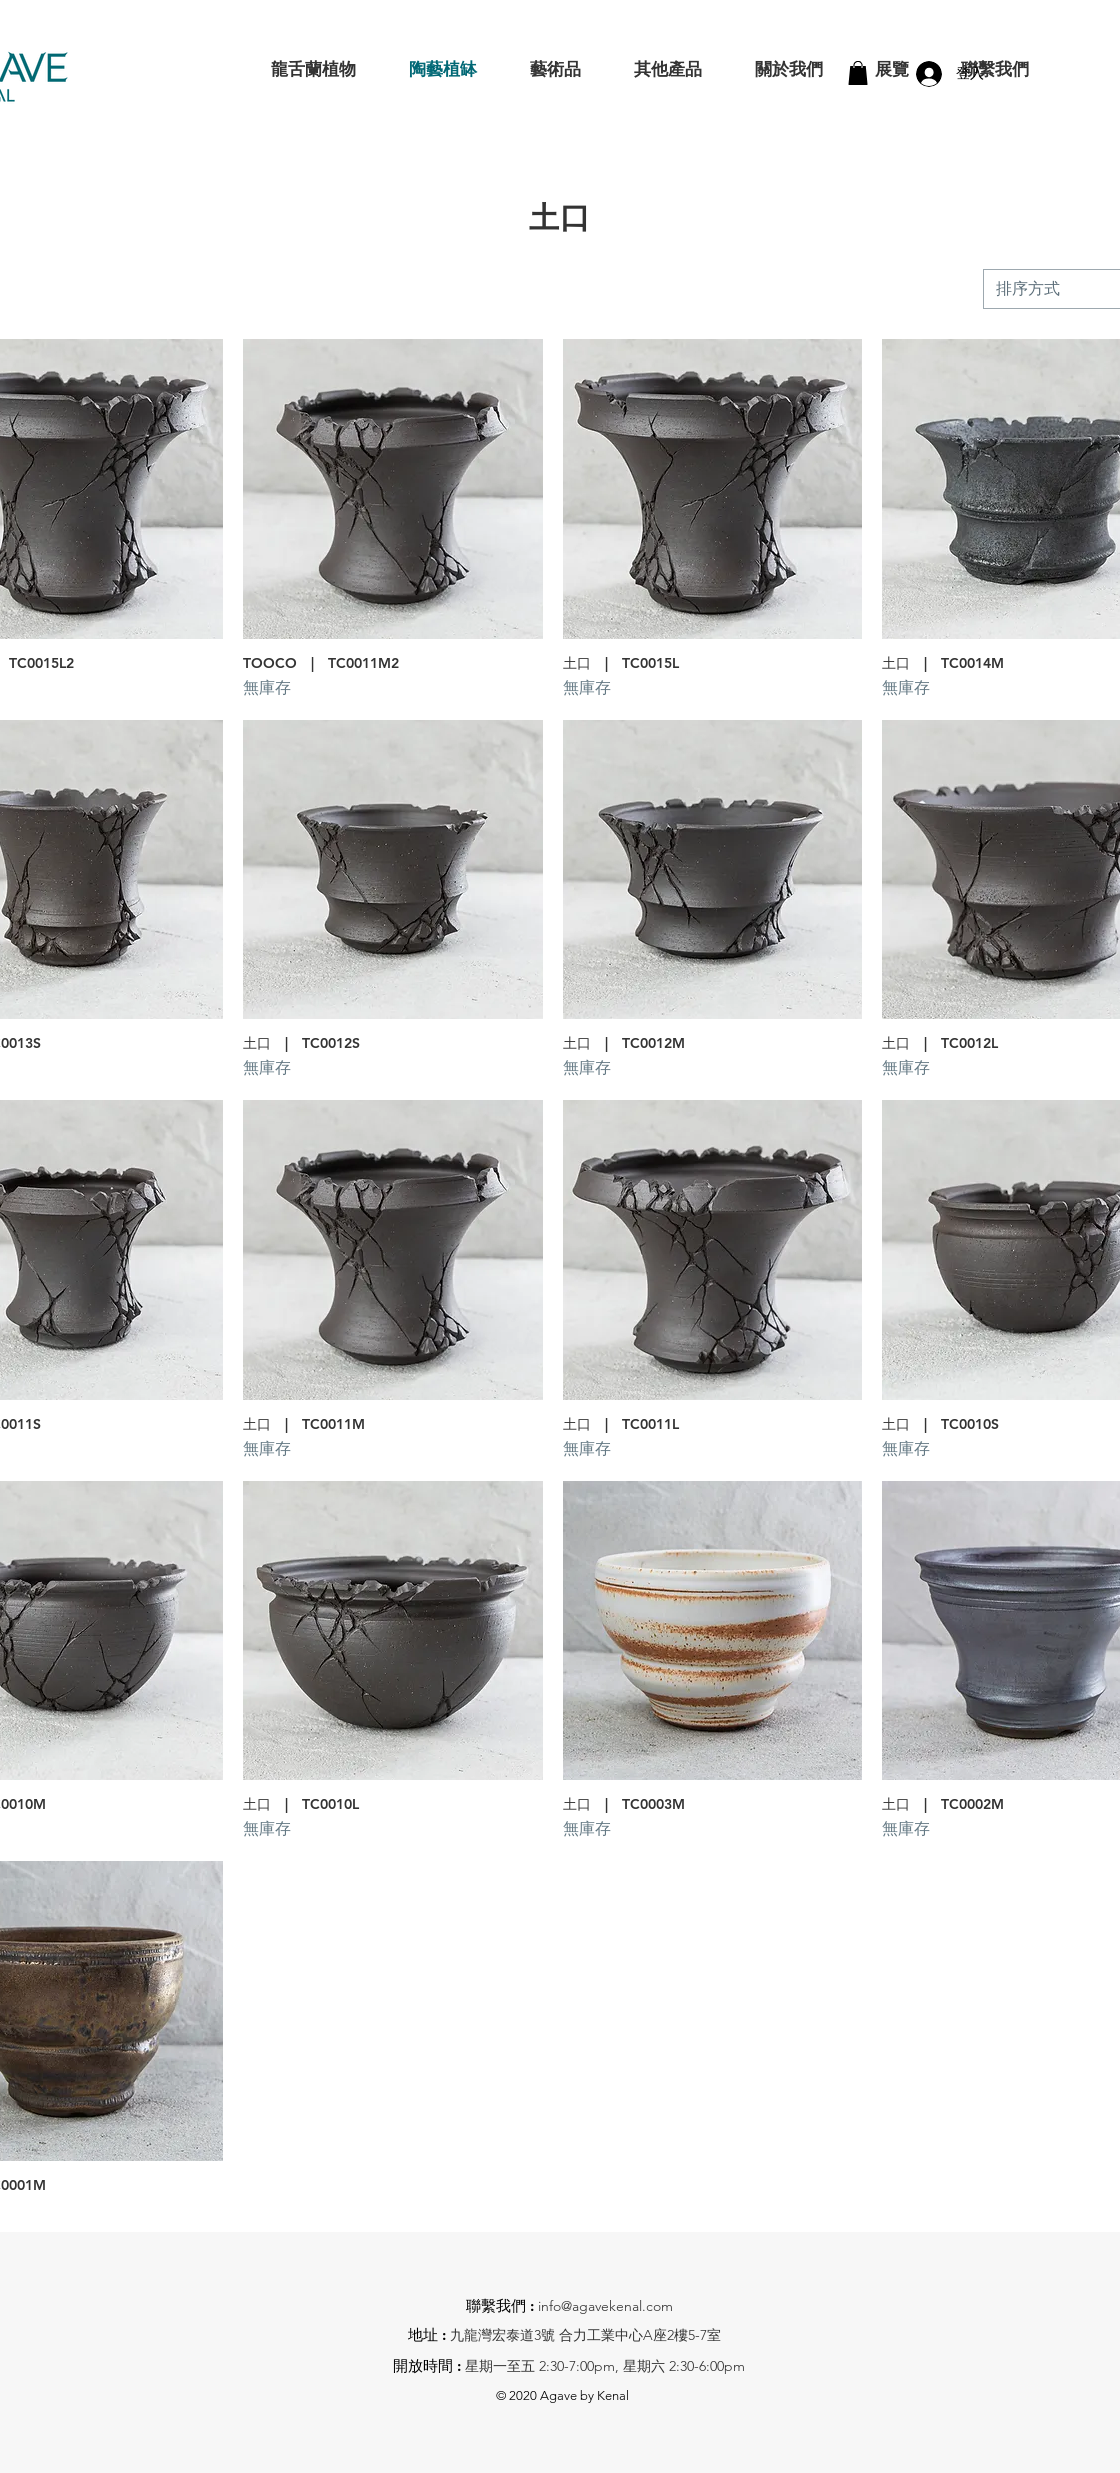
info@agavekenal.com (605, 2306)
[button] (858, 73)
